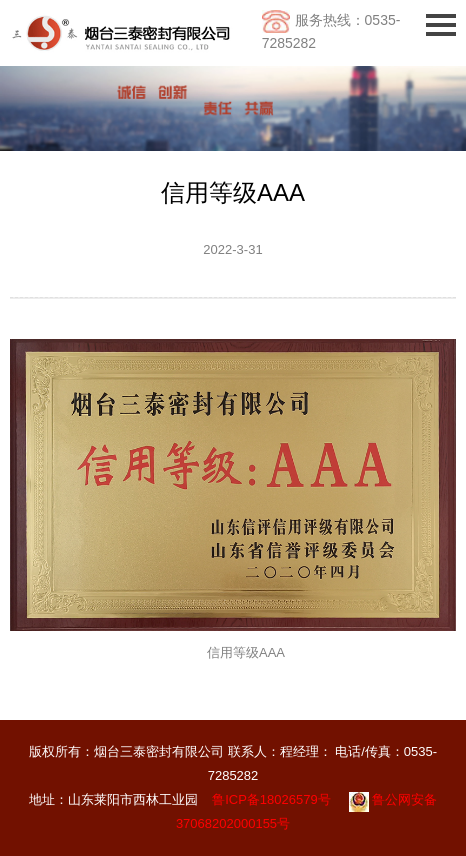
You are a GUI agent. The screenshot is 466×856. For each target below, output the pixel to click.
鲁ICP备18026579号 (271, 799)
